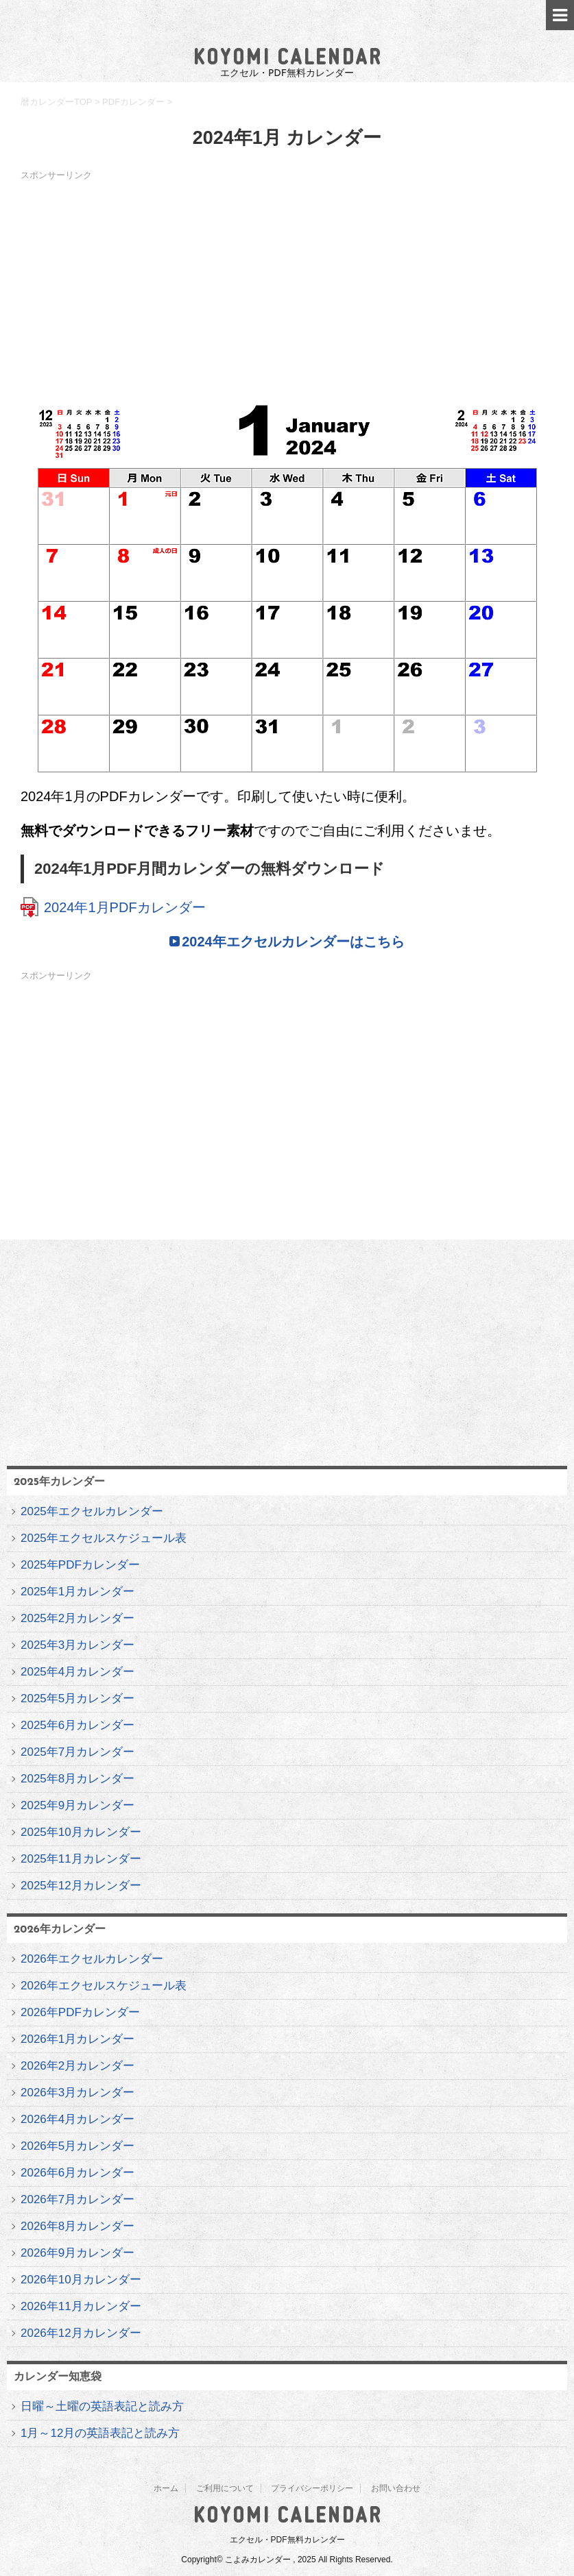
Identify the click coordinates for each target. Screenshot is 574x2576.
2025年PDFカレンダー (80, 1564)
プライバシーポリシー (312, 2488)
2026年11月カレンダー (81, 2306)
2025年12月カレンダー (81, 1885)
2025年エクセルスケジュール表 (104, 1538)
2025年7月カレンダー (77, 1751)
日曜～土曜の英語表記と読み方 (102, 2406)
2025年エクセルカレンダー (92, 1511)
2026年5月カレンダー (77, 2145)
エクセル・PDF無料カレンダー (287, 2539)
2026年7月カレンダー (77, 2199)
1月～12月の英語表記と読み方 (100, 2433)
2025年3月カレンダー (77, 1645)
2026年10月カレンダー (81, 2279)
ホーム (166, 2488)
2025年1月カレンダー (77, 1591)
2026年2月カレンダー (77, 2065)
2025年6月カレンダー (77, 1725)
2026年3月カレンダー (77, 2092)
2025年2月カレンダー (77, 1618)
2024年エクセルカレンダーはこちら (293, 941)
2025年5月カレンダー (77, 1698)
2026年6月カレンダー (77, 2172)
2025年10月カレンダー (81, 1832)
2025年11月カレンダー (81, 1858)
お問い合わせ (395, 2488)
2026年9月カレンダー (77, 2252)
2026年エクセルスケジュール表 (104, 1985)
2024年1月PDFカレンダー (125, 907)
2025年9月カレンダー (77, 1805)
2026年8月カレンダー (77, 2226)
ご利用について (225, 2488)
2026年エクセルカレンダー (92, 1958)
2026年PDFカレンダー (80, 2012)
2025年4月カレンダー (77, 1671)
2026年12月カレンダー (81, 2333)
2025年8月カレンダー (77, 1778)
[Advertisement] (287, 282)
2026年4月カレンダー (77, 2119)
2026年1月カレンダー (77, 2039)
